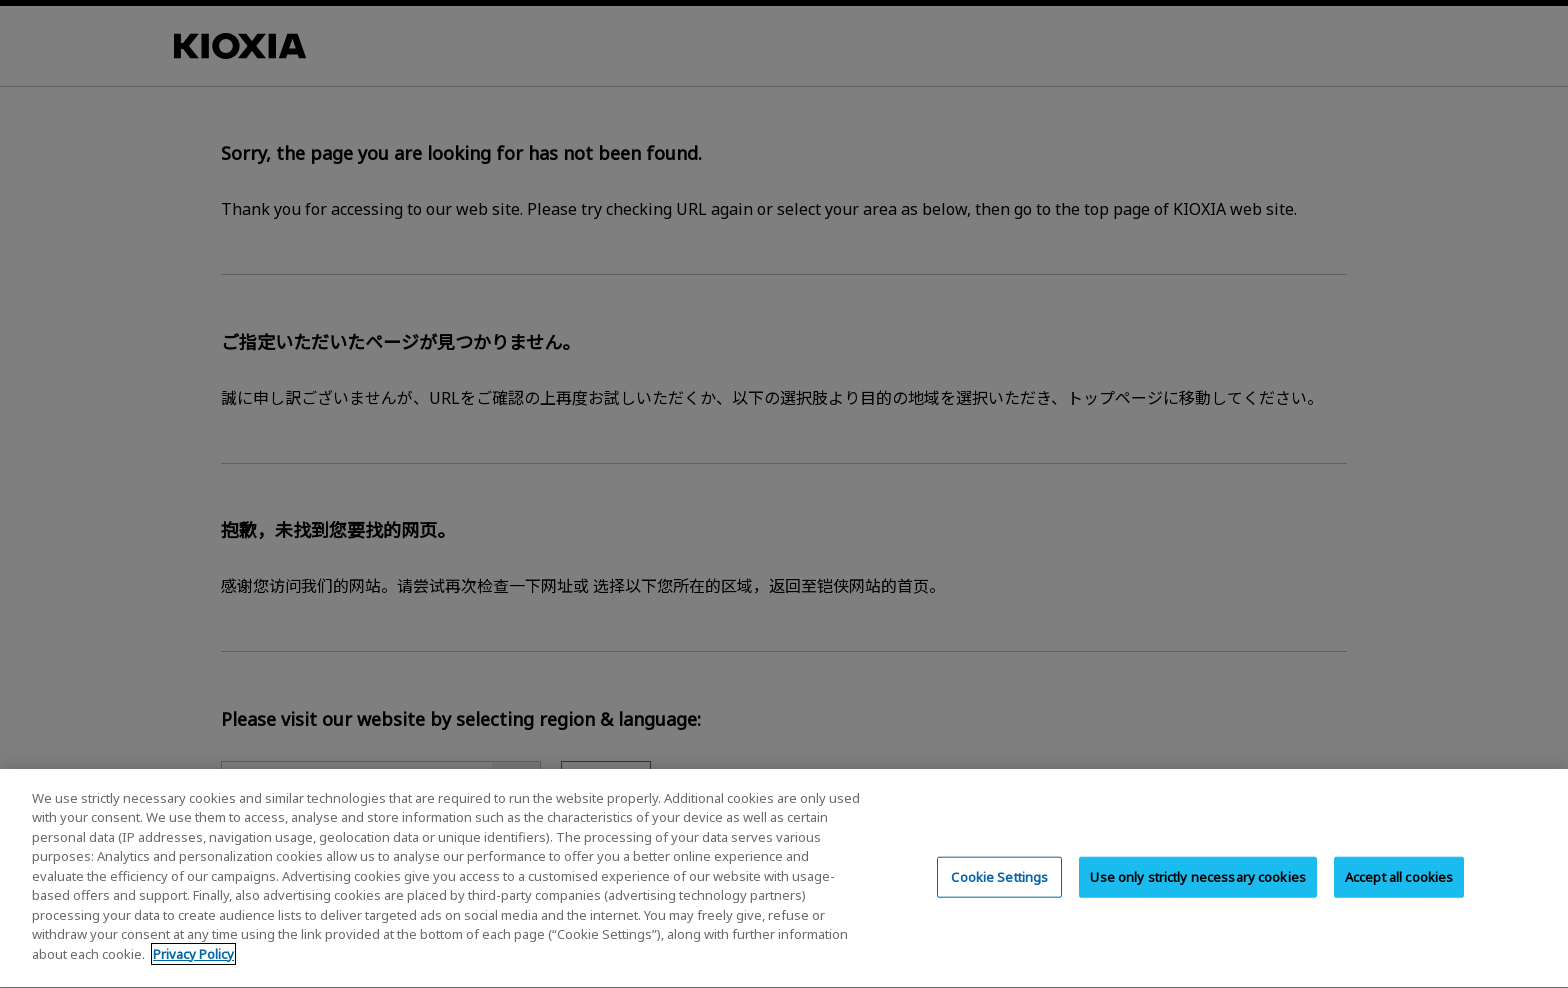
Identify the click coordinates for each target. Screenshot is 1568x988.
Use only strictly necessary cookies (1198, 899)
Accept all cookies (1399, 899)
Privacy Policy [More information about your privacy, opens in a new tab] (193, 977)
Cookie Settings (999, 899)
